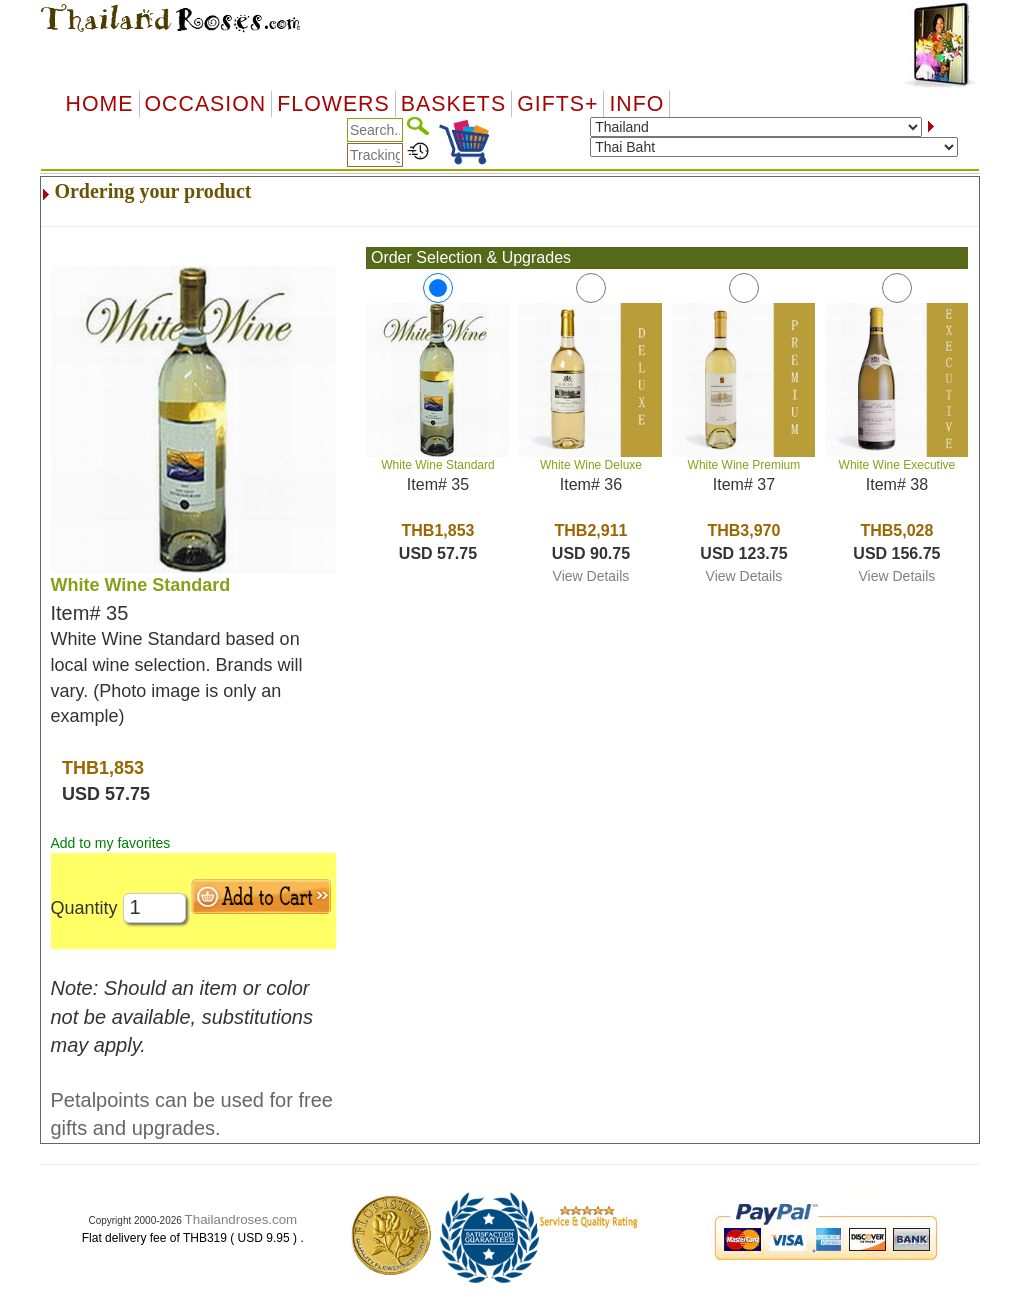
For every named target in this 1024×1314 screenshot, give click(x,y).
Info (636, 104)
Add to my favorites (111, 843)
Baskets (453, 104)
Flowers (333, 104)
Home (100, 104)
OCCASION (206, 104)
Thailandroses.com (241, 1219)
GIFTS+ (557, 104)
